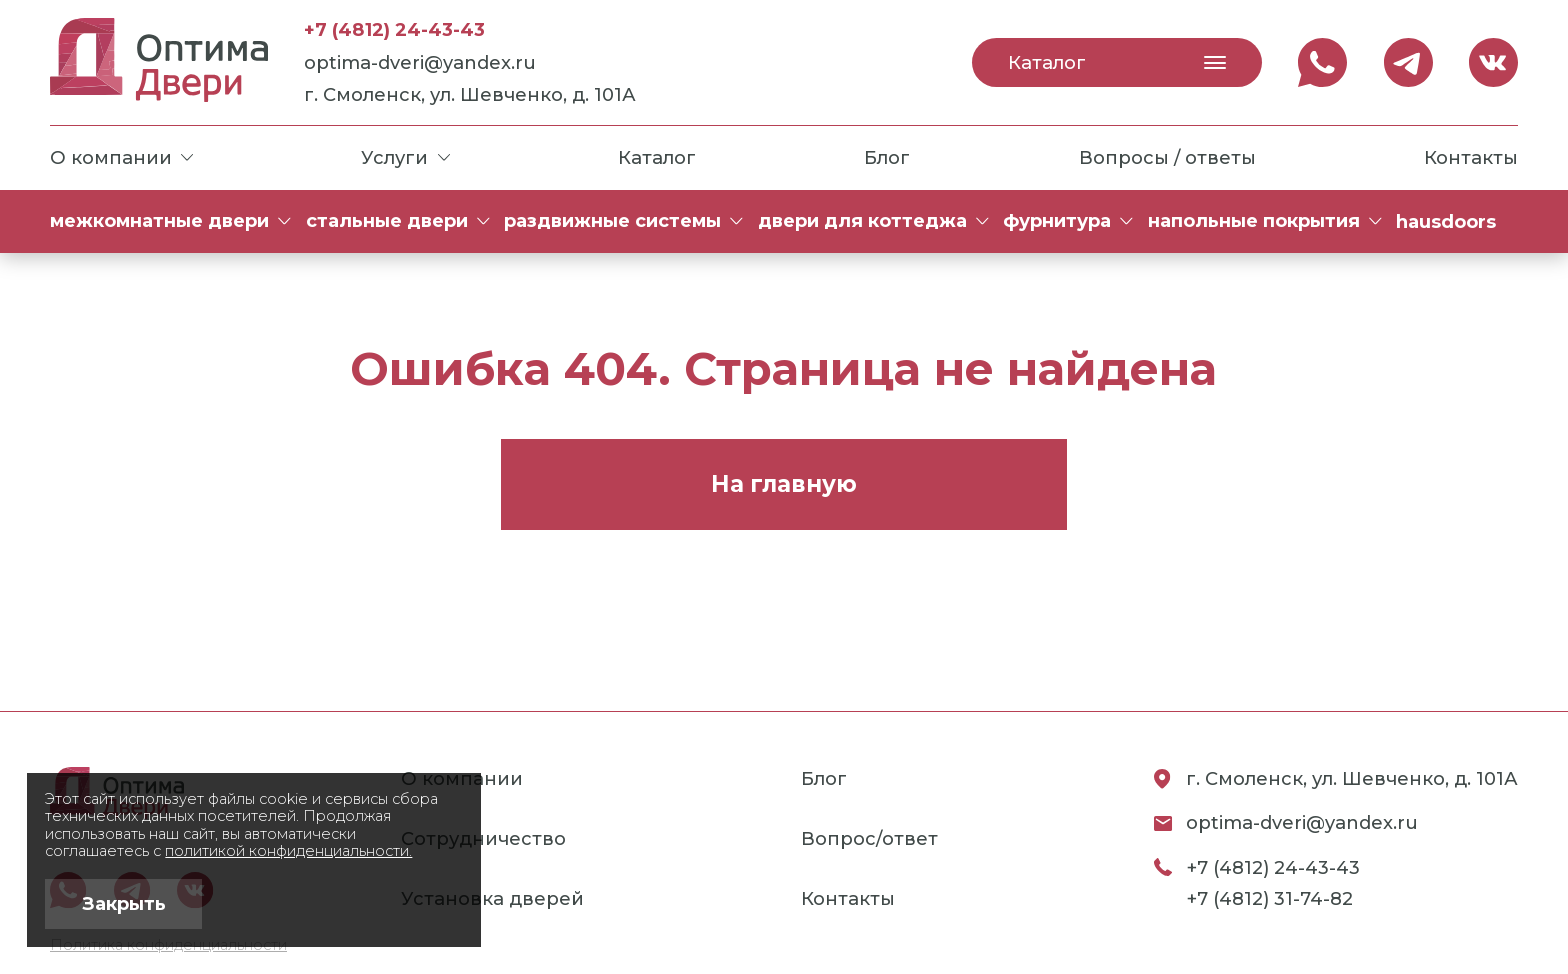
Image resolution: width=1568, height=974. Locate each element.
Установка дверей (492, 898)
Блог (887, 157)
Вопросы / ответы (1167, 157)
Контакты (1471, 157)
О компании (121, 157)
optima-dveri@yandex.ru (420, 62)
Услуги (405, 157)
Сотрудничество (483, 838)
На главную (784, 484)
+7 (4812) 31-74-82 (1269, 898)
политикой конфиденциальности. (288, 851)
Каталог (1117, 62)
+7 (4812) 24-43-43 (394, 29)
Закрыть (124, 903)
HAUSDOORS (1446, 221)
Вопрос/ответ (869, 838)
